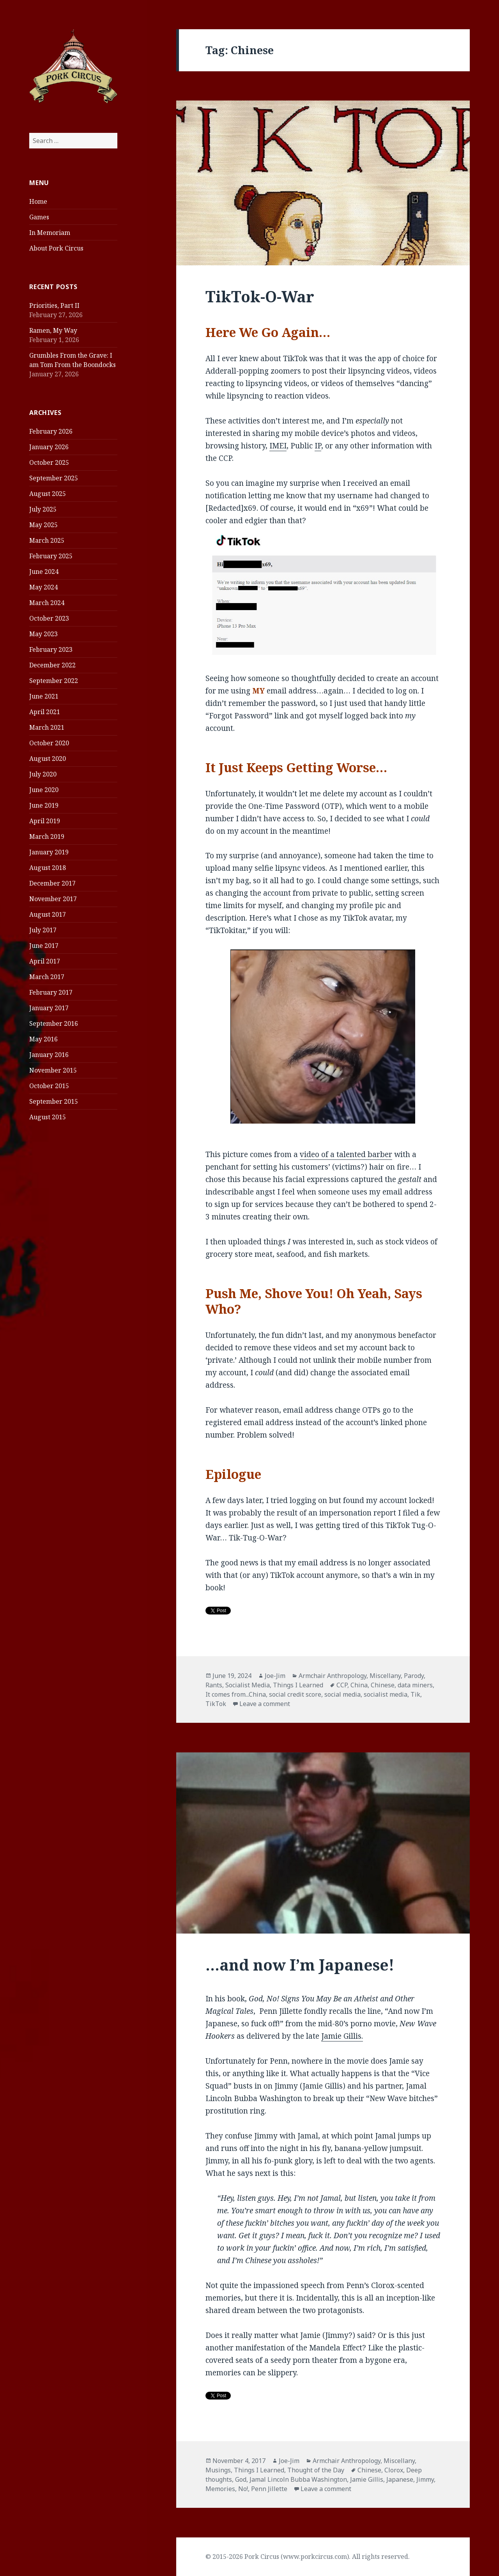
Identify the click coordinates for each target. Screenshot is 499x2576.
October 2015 (49, 1086)
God (240, 2479)
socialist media (385, 1694)
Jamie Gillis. (342, 2036)
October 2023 (49, 618)
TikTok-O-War (259, 296)
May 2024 (43, 587)
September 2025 (53, 478)
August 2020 (47, 758)
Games (39, 217)
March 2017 (46, 976)
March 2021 (46, 727)
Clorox (393, 2470)
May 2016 (43, 1039)
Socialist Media (247, 1685)
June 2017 (43, 945)
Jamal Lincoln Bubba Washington (298, 2479)
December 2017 (52, 883)
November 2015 (53, 1070)
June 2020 (43, 789)
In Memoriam (49, 232)
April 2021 (44, 712)
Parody (414, 1675)
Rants (213, 1685)
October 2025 (49, 462)
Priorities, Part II (54, 305)
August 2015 (47, 1117)
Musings (218, 2470)
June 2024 (43, 571)
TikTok (215, 1703)
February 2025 (51, 556)
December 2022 (52, 665)
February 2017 (51, 992)
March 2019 (46, 836)
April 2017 (44, 961)
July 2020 (43, 774)
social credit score (295, 1694)
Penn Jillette (269, 2488)
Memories (220, 2488)
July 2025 (43, 509)
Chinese (383, 1685)
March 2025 (46, 540)
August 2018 (47, 867)
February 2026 (51, 431)
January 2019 (49, 852)
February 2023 (51, 649)
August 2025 (47, 493)
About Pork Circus (56, 248)
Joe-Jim (275, 1675)
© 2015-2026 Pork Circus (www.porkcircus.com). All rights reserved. (307, 2556)
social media (342, 1694)
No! (243, 2488)
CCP (341, 1685)
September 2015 (53, 1101)
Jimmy (425, 2479)
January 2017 (49, 1008)
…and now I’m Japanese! (299, 1964)
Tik (415, 1694)
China (359, 1685)
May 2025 (43, 524)
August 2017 (47, 914)
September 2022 (53, 680)
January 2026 (49, 447)
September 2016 (53, 1023)
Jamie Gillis (366, 2479)
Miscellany (385, 1675)
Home (38, 201)
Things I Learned (298, 1685)
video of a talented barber (346, 1154)
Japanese (399, 2479)
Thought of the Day (315, 2470)
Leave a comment (264, 1703)
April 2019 (44, 821)
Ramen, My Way (53, 330)
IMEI (278, 446)
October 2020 (49, 743)
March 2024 (46, 602)
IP (318, 446)
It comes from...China (235, 1694)
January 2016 (49, 1054)
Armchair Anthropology (332, 1675)
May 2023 (43, 634)
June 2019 (43, 805)
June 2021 (43, 696)
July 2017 (43, 930)
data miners (415, 1685)
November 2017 (53, 899)
